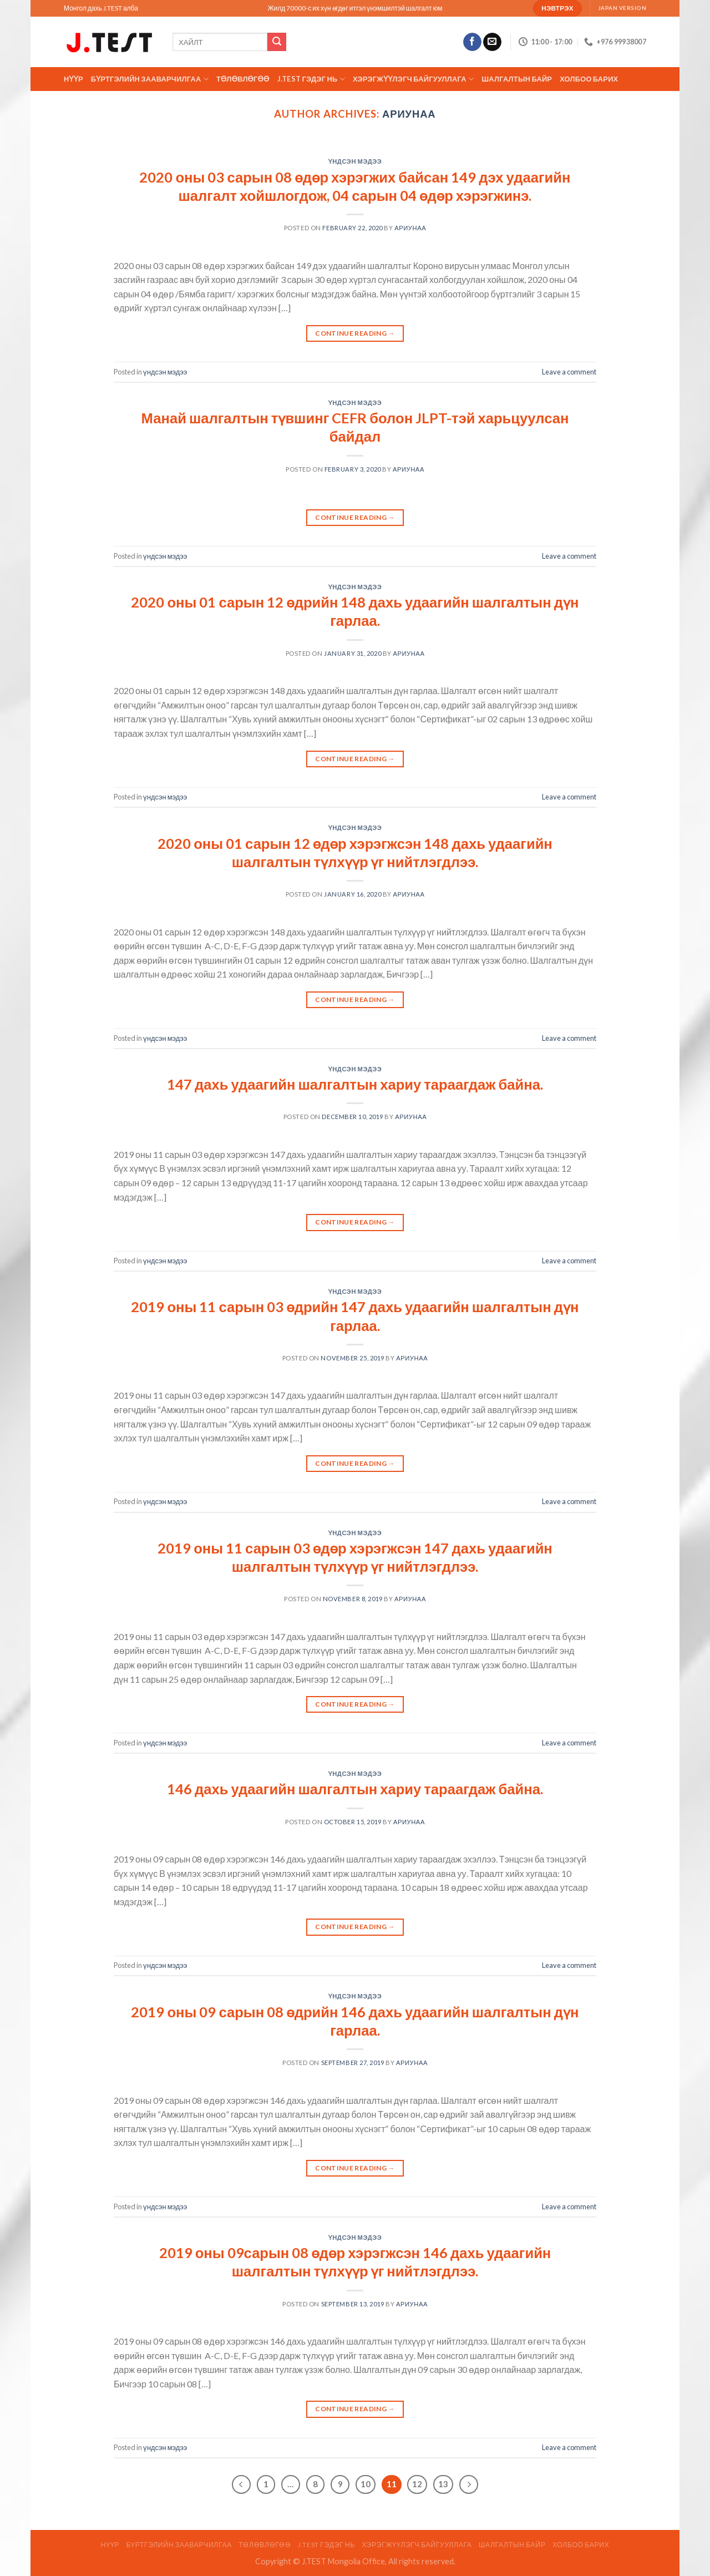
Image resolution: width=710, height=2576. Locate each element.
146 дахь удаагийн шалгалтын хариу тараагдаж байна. (355, 1788)
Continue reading (355, 333)
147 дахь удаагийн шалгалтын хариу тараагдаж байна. (355, 1084)
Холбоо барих (589, 78)
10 (366, 2484)
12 (417, 2484)
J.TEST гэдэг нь (311, 79)
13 (443, 2484)
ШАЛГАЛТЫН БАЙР (516, 78)
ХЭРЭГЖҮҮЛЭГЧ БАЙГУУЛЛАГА (413, 79)
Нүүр (73, 78)
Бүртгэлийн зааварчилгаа (150, 79)
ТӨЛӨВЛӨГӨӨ (243, 78)
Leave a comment (569, 371)
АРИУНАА (409, 114)
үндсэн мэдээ (355, 161)
